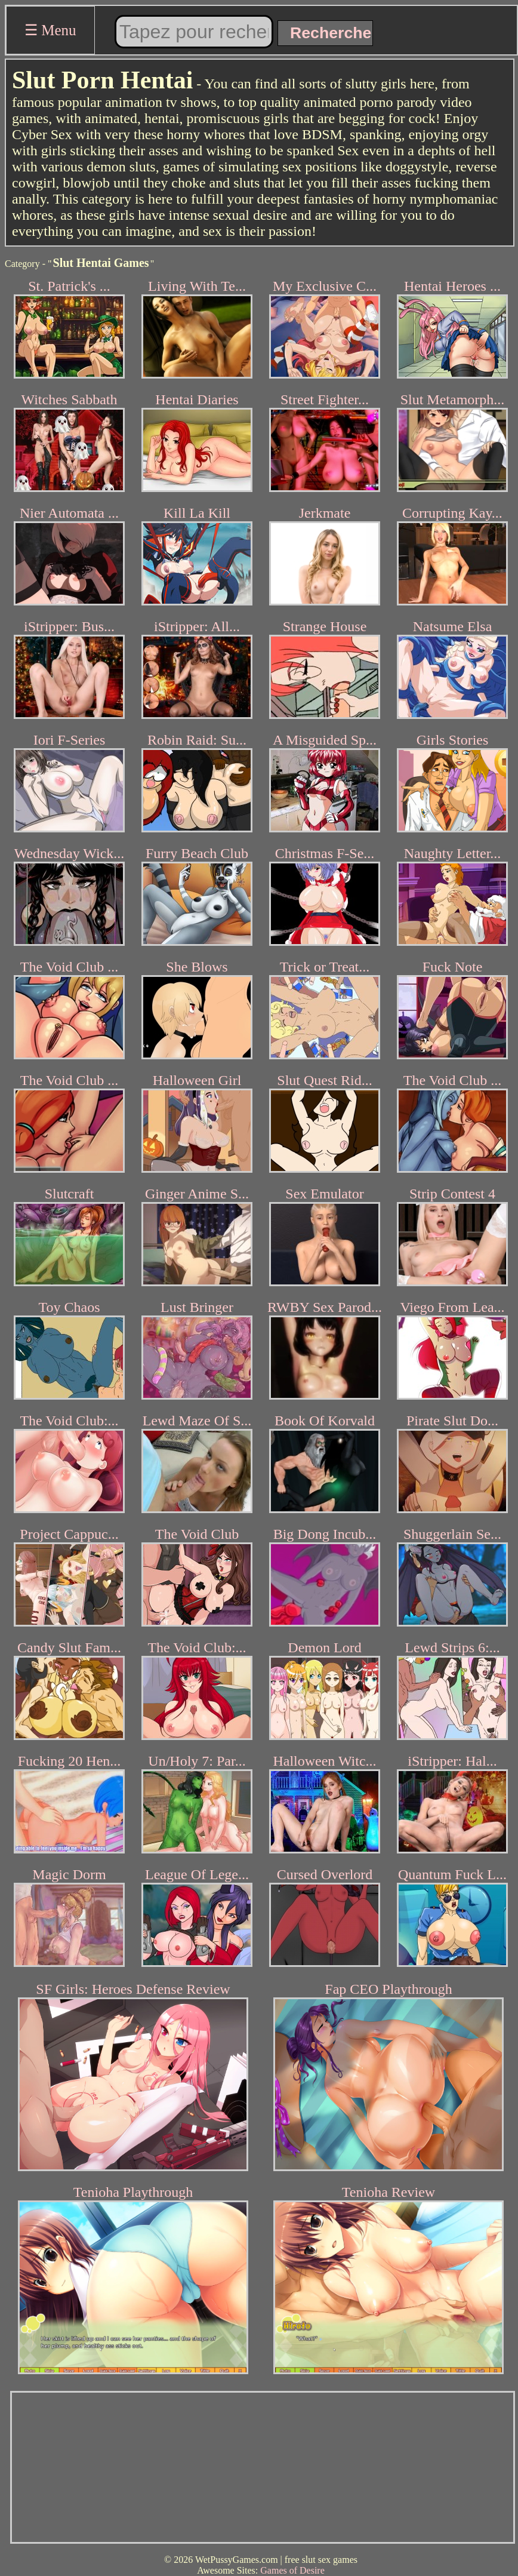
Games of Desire (292, 2570)
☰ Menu (50, 30)
